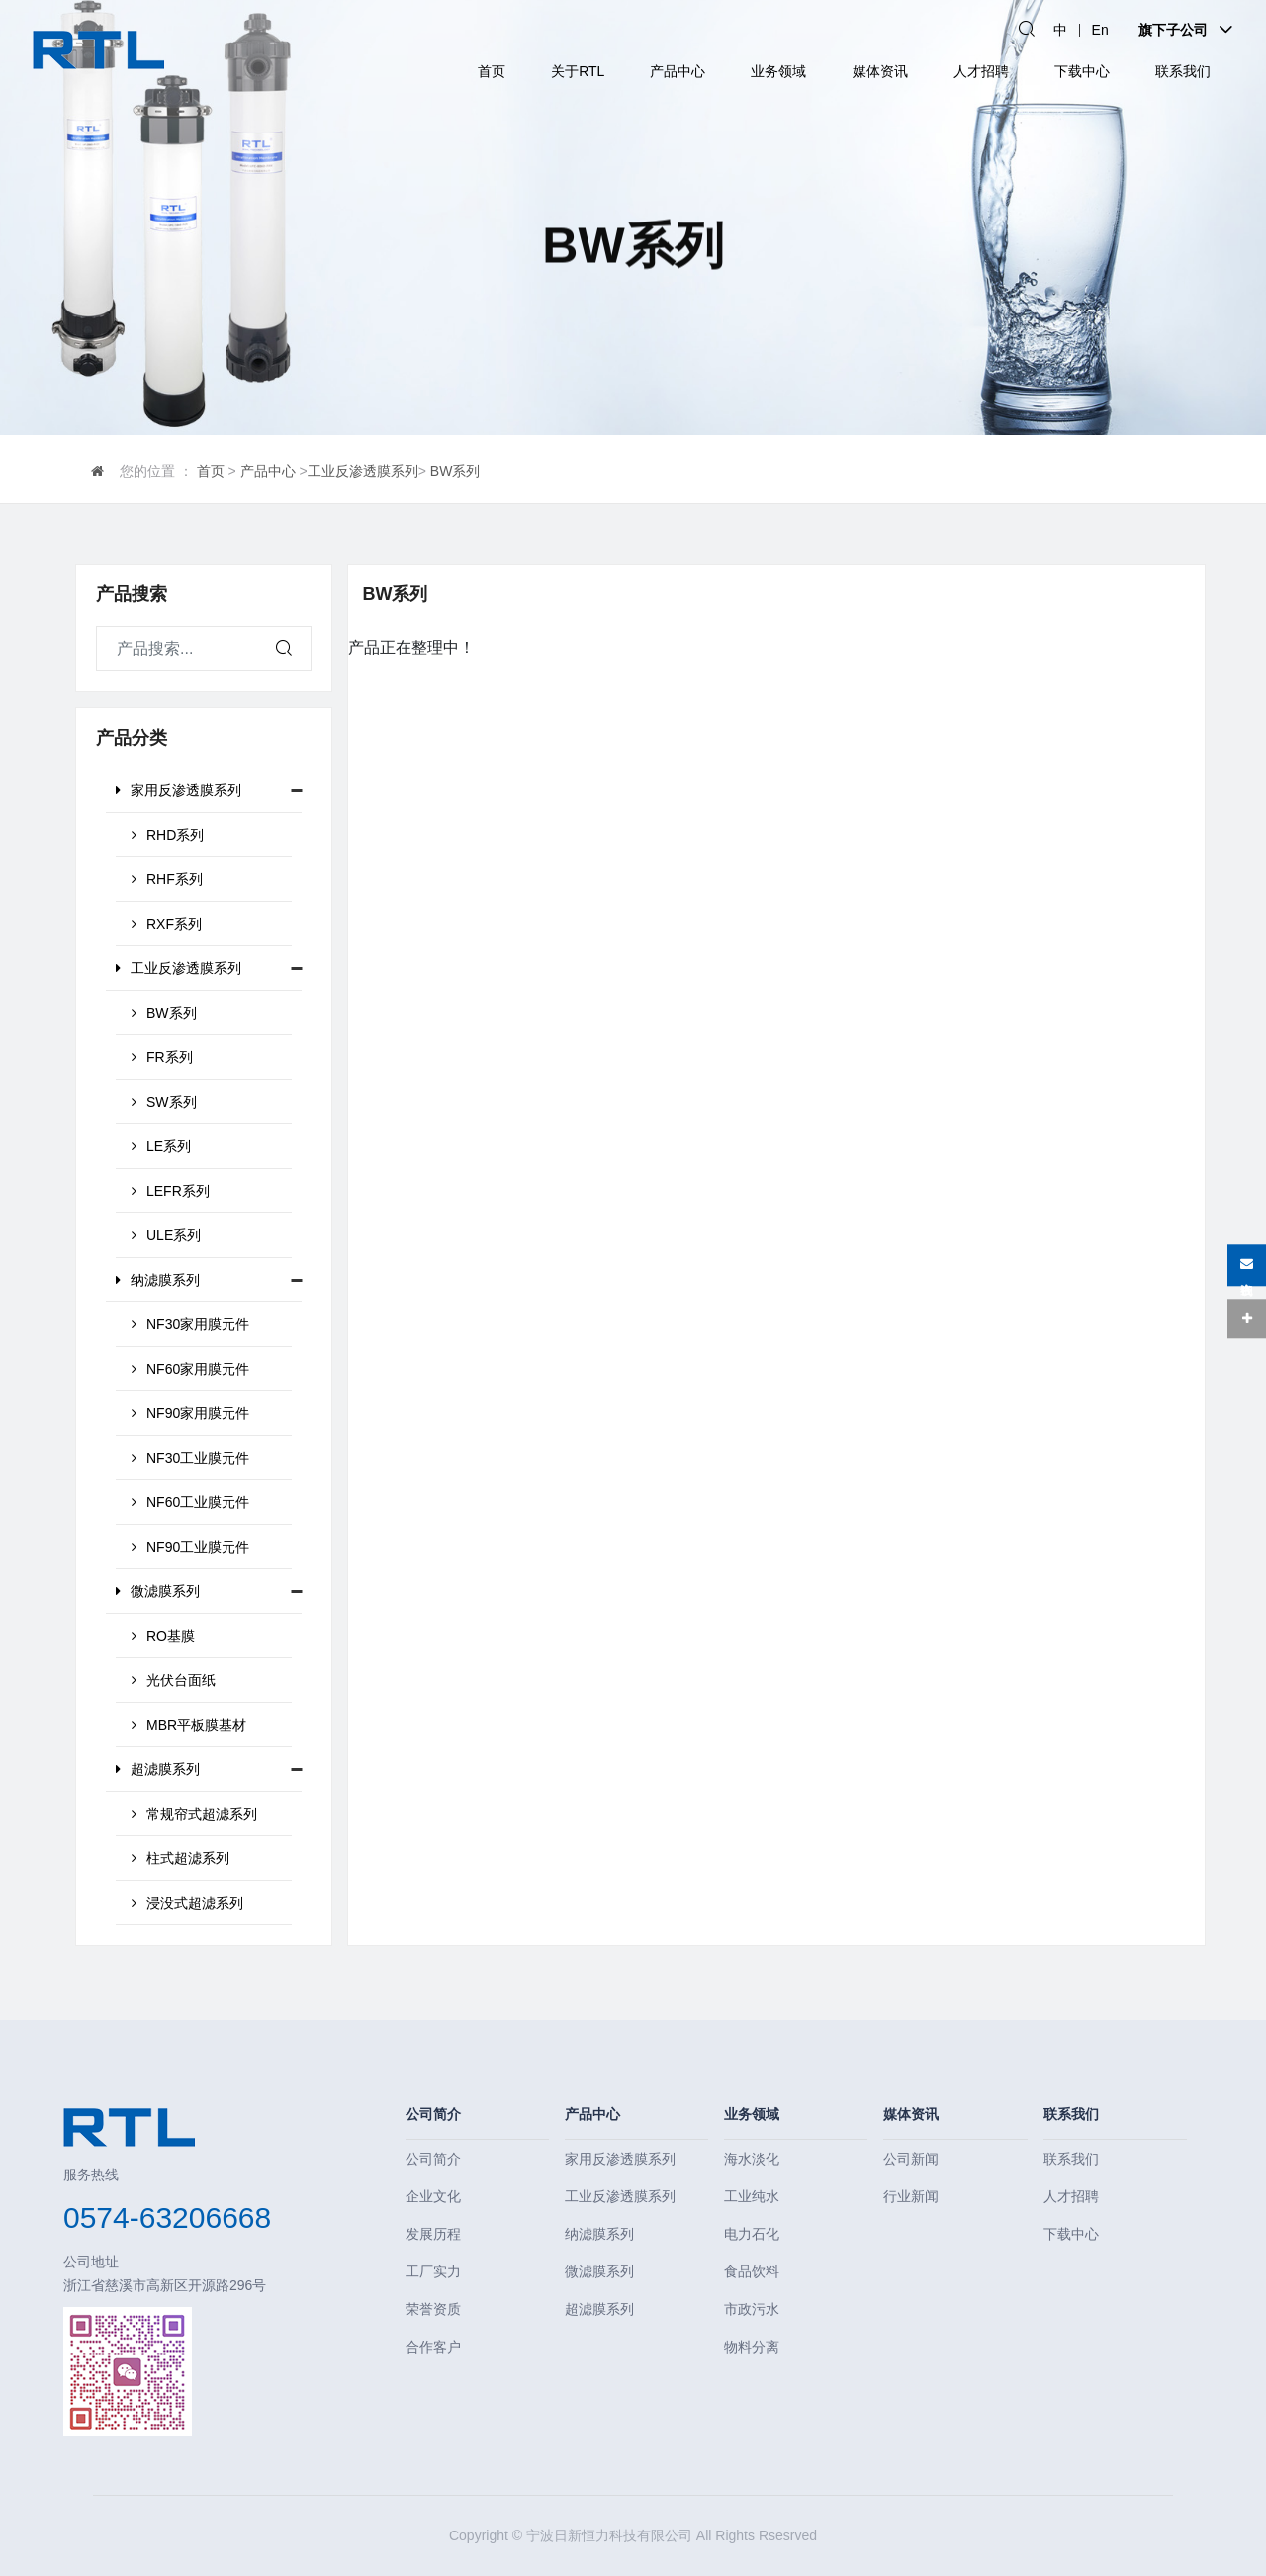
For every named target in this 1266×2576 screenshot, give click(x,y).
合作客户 (433, 2346)
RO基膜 (163, 1635)
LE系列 (161, 1146)
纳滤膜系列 (158, 1280)
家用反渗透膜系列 (178, 790)
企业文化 (433, 2196)
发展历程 (433, 2234)
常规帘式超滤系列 (194, 1813)
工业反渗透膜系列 (363, 471)
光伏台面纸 (174, 1680)
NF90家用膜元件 (190, 1413)
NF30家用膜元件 (190, 1324)
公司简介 (433, 2114)
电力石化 (751, 2234)
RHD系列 (168, 835)
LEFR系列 (171, 1191)
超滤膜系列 (158, 1769)
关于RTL (577, 71)
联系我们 (1183, 71)
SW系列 (164, 1102)
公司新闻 (911, 2159)
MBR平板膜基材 (189, 1724)
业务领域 (778, 71)
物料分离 (751, 2346)
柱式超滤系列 (180, 1858)
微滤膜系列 (158, 1591)
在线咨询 (1246, 1265)
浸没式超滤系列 (187, 1902)
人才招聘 (981, 71)
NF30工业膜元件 (190, 1458)
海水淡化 (751, 2159)
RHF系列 (167, 879)
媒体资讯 (880, 71)
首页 (491, 71)
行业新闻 (911, 2196)
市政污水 (751, 2309)
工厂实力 (433, 2271)
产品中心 (677, 71)
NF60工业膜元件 (190, 1502)
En (1100, 30)
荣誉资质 (433, 2309)
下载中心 (1082, 71)
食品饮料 (751, 2271)
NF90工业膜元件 (190, 1546)
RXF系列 (167, 924)
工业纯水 (751, 2196)
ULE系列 (166, 1235)
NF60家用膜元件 (190, 1369)
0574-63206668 (167, 2217)
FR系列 (162, 1057)
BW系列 (455, 471)
